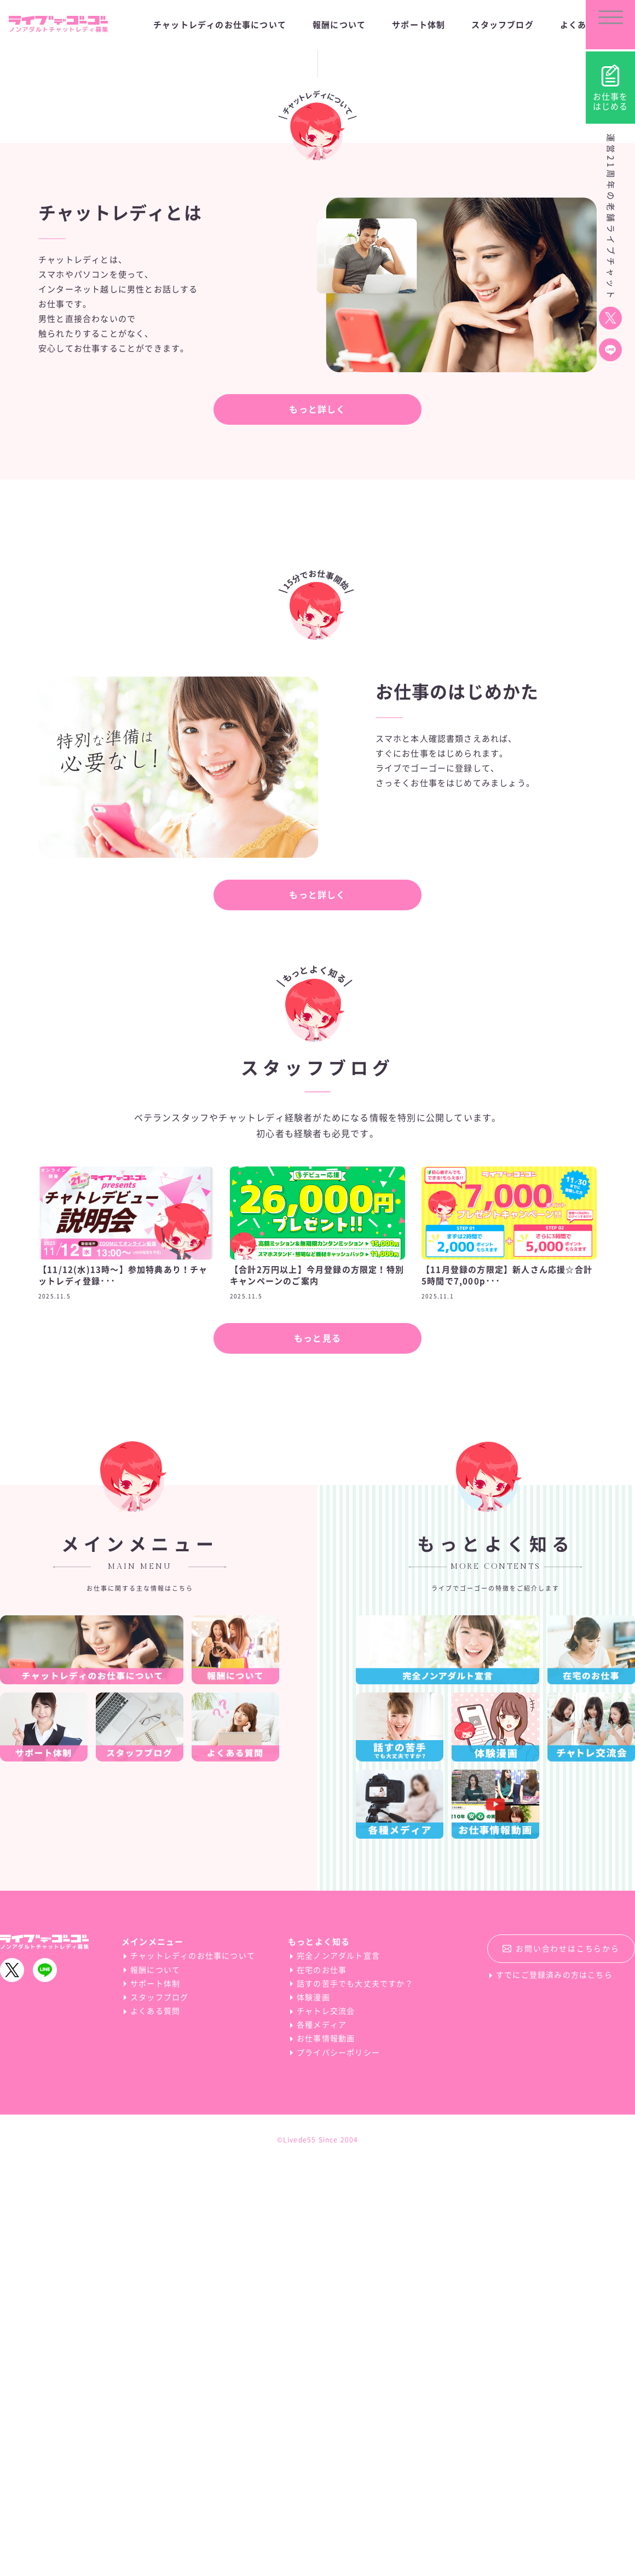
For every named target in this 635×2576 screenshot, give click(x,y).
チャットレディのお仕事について (192, 2367)
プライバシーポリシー (338, 2464)
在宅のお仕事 (322, 2381)
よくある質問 (155, 2422)
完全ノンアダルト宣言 (338, 2367)
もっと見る (317, 1749)
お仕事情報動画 (326, 2450)
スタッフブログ (159, 2408)
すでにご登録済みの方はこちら (554, 2386)
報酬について (155, 2381)
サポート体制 (155, 2395)
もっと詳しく (317, 821)
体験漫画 (313, 2408)
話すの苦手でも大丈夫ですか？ (355, 2395)
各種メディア (322, 2436)
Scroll (317, 398)
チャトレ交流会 (326, 2422)
